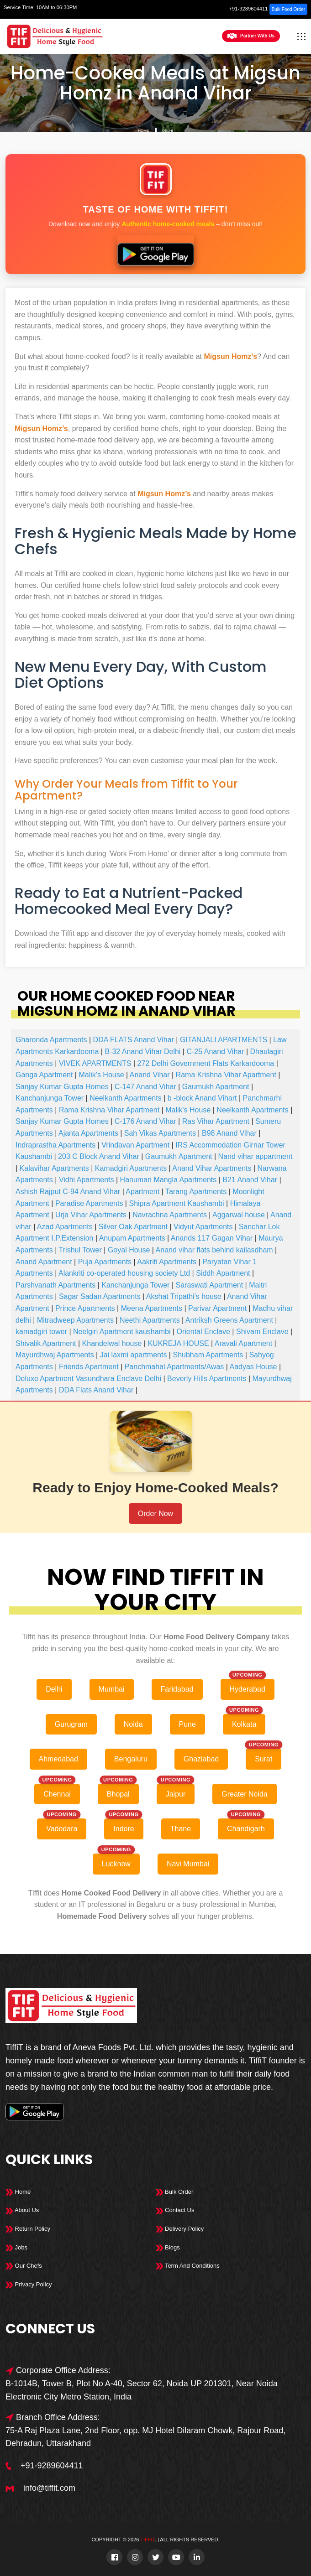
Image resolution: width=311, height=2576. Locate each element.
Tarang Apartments (196, 1191)
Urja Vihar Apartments (91, 1215)
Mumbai (112, 1689)
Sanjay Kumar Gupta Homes (62, 1087)
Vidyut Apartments (203, 1227)
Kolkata (244, 1724)
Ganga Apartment (44, 1075)
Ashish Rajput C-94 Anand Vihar (68, 1191)
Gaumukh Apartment (215, 1087)
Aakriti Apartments (166, 1262)
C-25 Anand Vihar (215, 1051)
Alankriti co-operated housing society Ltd (124, 1273)
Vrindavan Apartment (135, 1145)
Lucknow (116, 1864)
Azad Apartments (65, 1227)
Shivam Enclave (262, 1331)
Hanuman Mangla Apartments (168, 1180)
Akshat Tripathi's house (183, 1296)
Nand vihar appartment (255, 1156)
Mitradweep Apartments (75, 1320)
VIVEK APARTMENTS (95, 1063)
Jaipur (176, 1794)
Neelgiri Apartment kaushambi (121, 1331)
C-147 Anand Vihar (145, 1087)
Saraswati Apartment (209, 1285)
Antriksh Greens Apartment (229, 1320)
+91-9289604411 (248, 8)
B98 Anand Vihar (229, 1133)
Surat (263, 1759)
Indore (123, 1829)
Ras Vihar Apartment (215, 1121)
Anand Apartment (44, 1262)
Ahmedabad (58, 1759)
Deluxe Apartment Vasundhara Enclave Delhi (88, 1378)
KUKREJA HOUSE (178, 1343)
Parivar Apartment (217, 1308)
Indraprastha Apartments (55, 1145)
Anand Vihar (150, 1075)
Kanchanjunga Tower (50, 1098)
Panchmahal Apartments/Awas (174, 1367)
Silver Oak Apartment (133, 1227)
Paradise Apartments (89, 1203)
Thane (180, 1829)
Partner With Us (250, 36)
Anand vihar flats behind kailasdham (214, 1250)
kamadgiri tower (41, 1331)
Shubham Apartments (208, 1355)
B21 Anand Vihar (249, 1180)
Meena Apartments (151, 1308)
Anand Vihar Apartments (211, 1168)
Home (143, 131)
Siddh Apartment (223, 1273)
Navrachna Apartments (169, 1215)
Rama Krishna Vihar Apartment (226, 1075)
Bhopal (118, 1794)
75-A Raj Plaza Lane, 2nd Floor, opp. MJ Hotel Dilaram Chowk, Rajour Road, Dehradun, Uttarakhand (145, 2437)
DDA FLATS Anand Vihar (133, 1040)
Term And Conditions (188, 2265)
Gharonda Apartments (51, 1040)
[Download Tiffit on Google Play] (155, 250)
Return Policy (27, 2228)
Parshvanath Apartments (55, 1285)
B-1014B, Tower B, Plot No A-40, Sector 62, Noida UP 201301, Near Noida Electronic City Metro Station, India (141, 2390)
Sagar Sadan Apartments (100, 1296)
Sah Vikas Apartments (160, 1133)
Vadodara (61, 1829)
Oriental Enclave (203, 1331)
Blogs (168, 2247)
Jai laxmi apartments (133, 1355)
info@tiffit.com (49, 2488)
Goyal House (129, 1250)
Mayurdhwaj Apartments (55, 1355)
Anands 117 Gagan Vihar (212, 1238)
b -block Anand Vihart (202, 1098)
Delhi (167, 131)
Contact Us (175, 2210)
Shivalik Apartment (46, 1343)
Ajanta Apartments (88, 1133)
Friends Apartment (89, 1367)
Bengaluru (131, 1759)
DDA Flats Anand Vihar (96, 1390)
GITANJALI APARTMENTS (223, 1040)
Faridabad (177, 1689)
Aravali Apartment (243, 1343)
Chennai (57, 1794)
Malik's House (101, 1075)
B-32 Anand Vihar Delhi (142, 1051)
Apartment (142, 1191)
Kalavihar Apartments (54, 1168)
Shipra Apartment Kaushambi (176, 1203)
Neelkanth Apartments (125, 1098)
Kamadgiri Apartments (131, 1168)
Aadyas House (253, 1367)
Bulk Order (175, 2191)
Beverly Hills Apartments (206, 1378)
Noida (133, 1724)
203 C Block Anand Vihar (98, 1156)
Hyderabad (247, 1689)
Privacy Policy (28, 2284)
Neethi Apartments (150, 1320)
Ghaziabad (201, 1759)
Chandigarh (246, 1829)
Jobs (16, 2247)
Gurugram (71, 1724)
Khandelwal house (112, 1343)
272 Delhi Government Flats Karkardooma (205, 1063)
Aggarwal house (238, 1215)
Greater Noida (244, 1794)
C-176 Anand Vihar (145, 1121)
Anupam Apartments (132, 1238)
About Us (22, 2210)
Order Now (155, 1513)
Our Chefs (23, 2265)
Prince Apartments (85, 1308)
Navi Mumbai (188, 1864)
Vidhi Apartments (86, 1180)
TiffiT (147, 2539)
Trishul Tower (80, 1250)
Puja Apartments (105, 1262)
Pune (187, 1724)
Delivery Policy (180, 2228)
